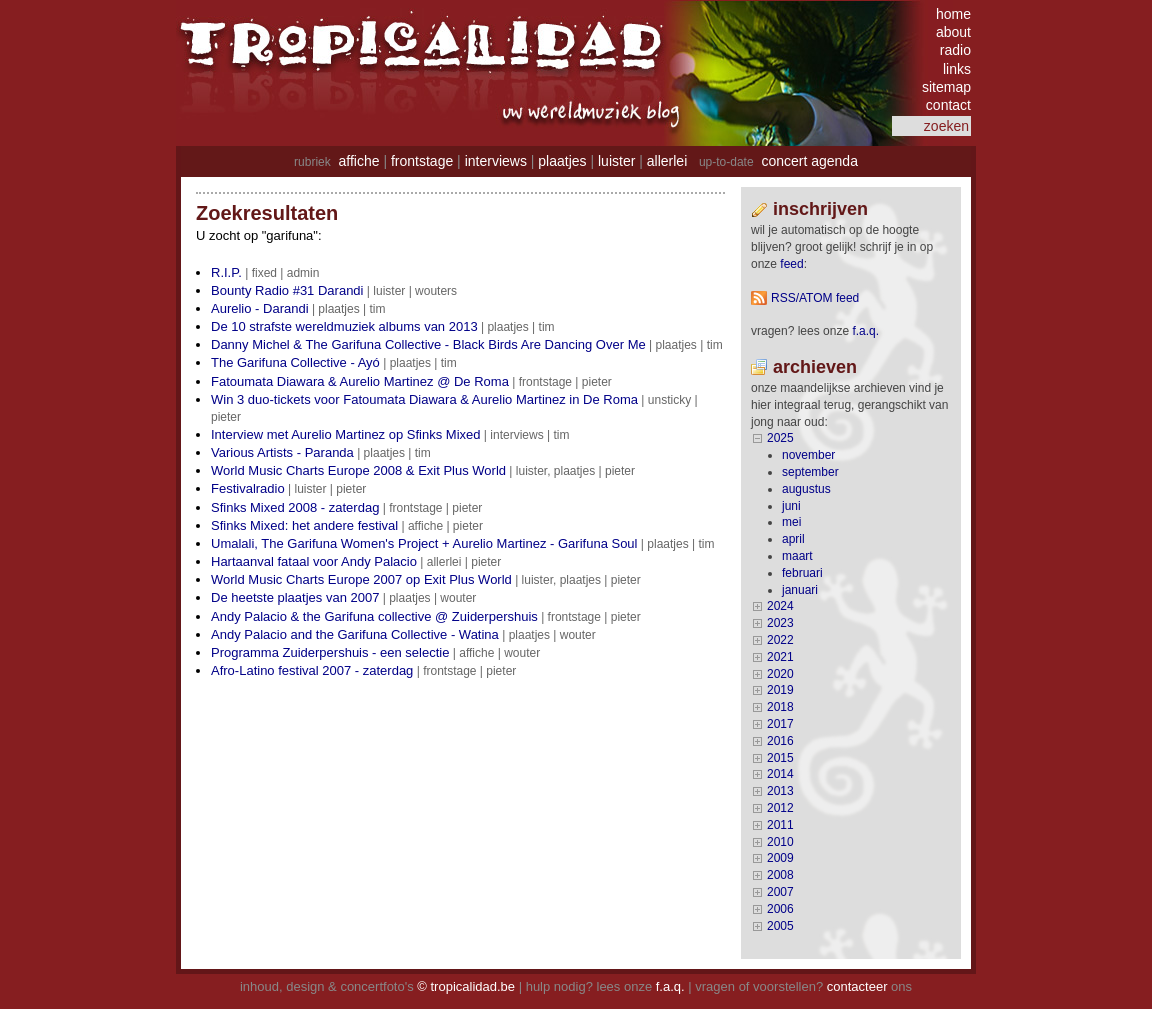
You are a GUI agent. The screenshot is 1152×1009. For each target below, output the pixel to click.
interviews (496, 161)
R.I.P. (226, 272)
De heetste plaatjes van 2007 (295, 597)
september (810, 472)
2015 (780, 758)
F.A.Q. (865, 331)
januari (800, 590)
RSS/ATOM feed (815, 298)
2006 (780, 909)
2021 (780, 657)
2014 (780, 774)
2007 (780, 892)
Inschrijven (820, 209)
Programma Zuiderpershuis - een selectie (330, 652)
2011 (780, 825)
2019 (780, 690)
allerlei (667, 161)
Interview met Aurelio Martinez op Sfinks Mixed (346, 434)
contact (948, 105)
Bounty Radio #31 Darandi (287, 290)
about (953, 32)
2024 (780, 606)
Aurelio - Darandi (260, 308)
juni (791, 506)
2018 (780, 707)
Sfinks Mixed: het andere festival (304, 525)
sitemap (946, 87)
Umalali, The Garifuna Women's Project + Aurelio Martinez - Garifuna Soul (424, 543)
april (793, 539)
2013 (780, 791)
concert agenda (809, 161)
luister (616, 161)
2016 (780, 741)
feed (791, 264)
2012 (780, 808)
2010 (780, 842)
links (957, 69)
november (808, 455)
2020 (780, 674)
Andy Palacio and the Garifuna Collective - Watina (355, 634)
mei (791, 522)
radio (955, 50)
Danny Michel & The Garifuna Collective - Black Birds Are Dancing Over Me (428, 344)
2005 (780, 926)
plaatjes (562, 161)
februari (802, 573)
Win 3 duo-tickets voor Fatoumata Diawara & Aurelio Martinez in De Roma (424, 399)
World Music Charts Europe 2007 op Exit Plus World (361, 579)
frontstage (422, 161)
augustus (806, 489)
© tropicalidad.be (466, 986)
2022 (780, 640)
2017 (780, 724)
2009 (780, 858)
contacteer (857, 986)
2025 (780, 438)
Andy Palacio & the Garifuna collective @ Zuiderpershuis (374, 616)
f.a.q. (670, 986)
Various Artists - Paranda (282, 452)
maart (797, 556)
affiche (359, 161)
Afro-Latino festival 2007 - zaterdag (312, 670)
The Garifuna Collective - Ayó (295, 362)
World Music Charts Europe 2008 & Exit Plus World (358, 470)
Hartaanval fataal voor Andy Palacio (314, 561)
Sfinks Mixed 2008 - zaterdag (295, 507)
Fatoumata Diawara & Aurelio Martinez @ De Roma (360, 381)
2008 (780, 875)
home (953, 14)
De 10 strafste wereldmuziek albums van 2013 (344, 326)
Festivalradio (248, 488)
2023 (780, 623)
